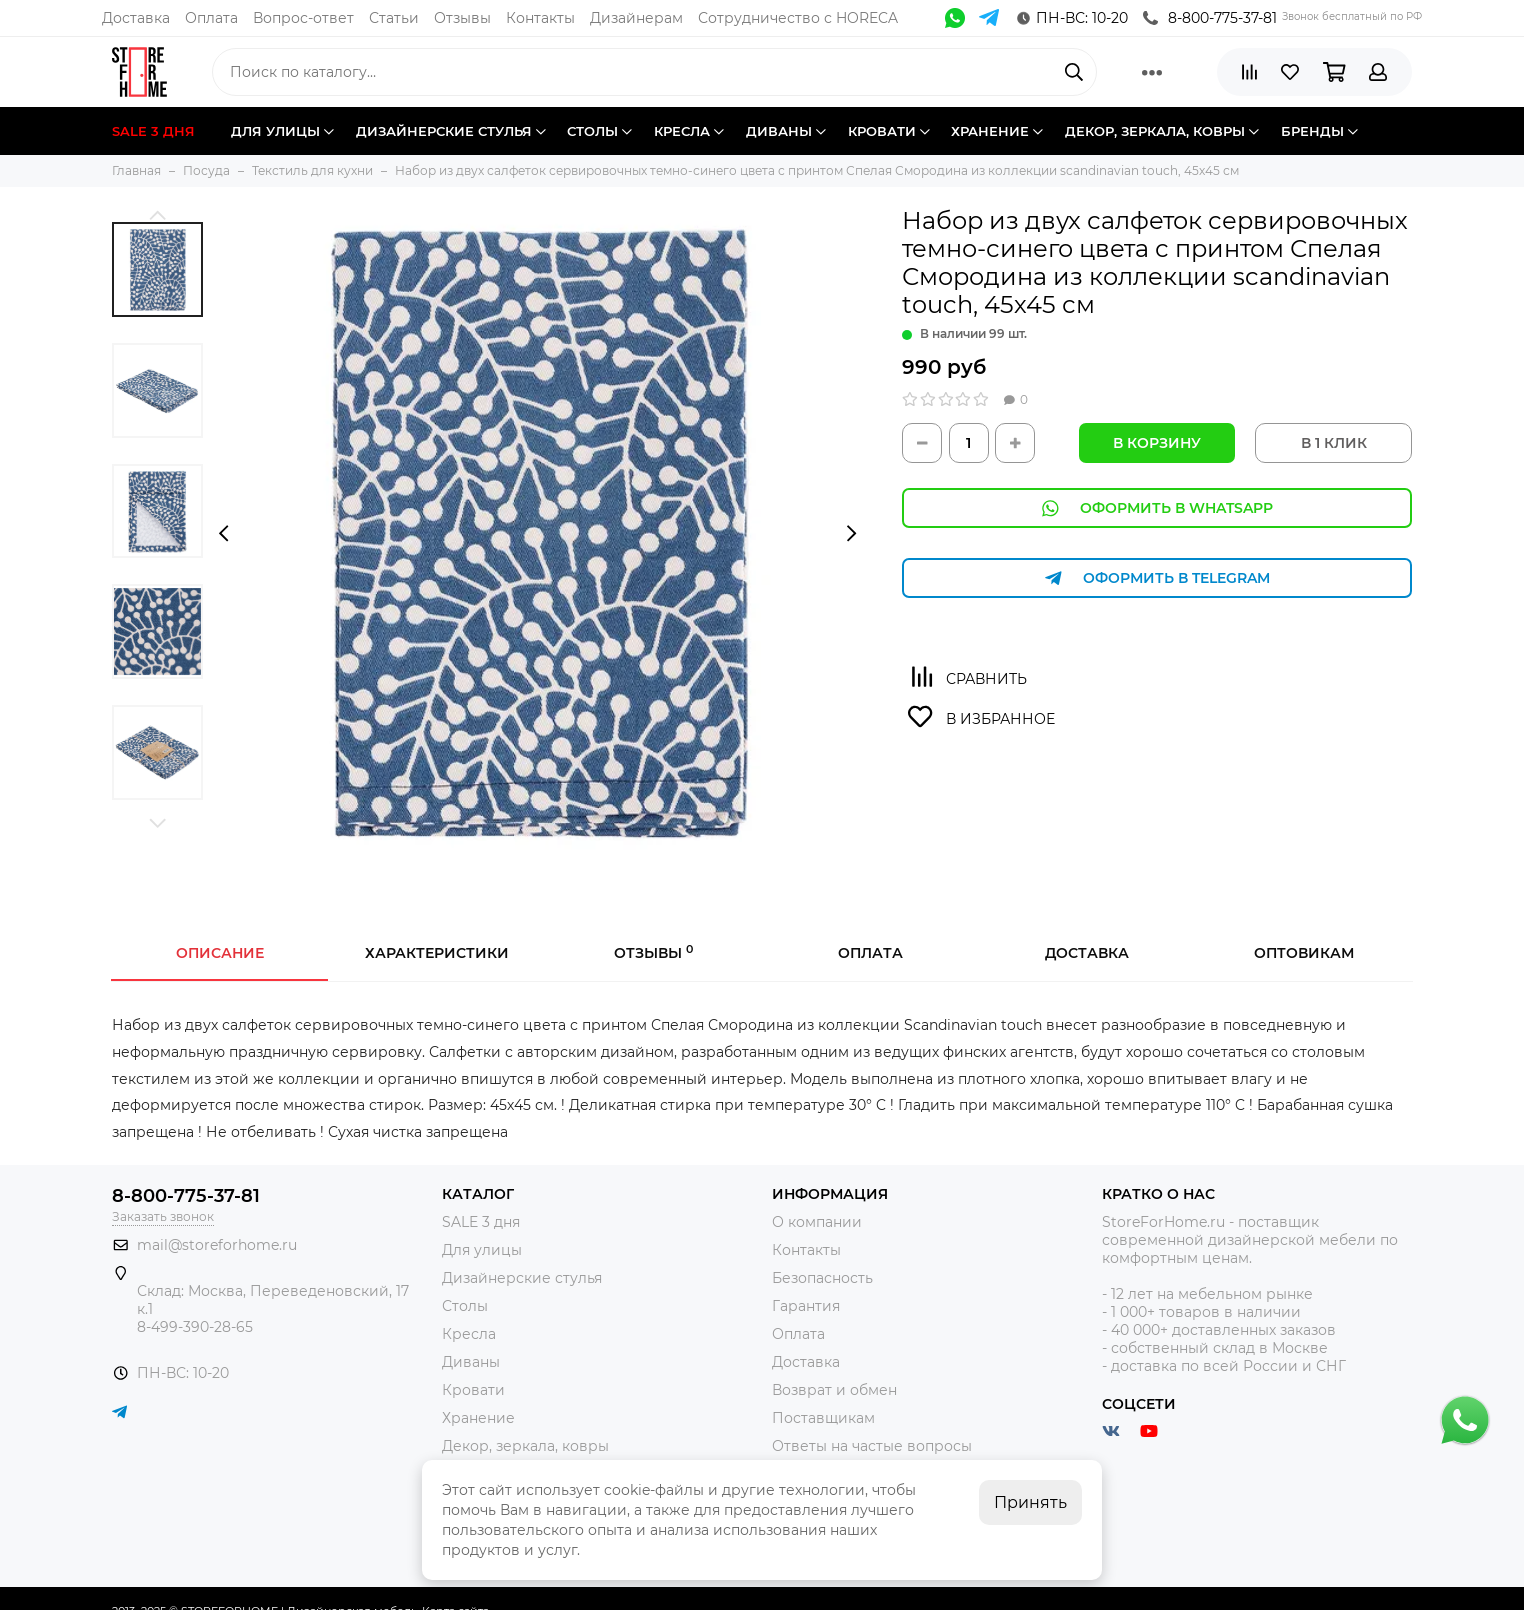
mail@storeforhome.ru (217, 1245)
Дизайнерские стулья (522, 1278)
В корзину (1157, 443)
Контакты (540, 18)
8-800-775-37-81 (1210, 18)
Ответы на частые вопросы (872, 1446)
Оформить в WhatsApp (1157, 508)
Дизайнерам (636, 18)
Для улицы (482, 1250)
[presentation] (223, 534)
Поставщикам (823, 1418)
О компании (817, 1222)
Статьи (394, 18)
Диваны (471, 1362)
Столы (465, 1306)
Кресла (469, 1334)
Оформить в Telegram (1157, 578)
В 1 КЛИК (1334, 443)
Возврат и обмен (834, 1390)
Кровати (473, 1390)
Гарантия (806, 1306)
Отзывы (462, 18)
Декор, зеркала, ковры (525, 1446)
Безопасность (822, 1278)
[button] (157, 214)
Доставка (136, 18)
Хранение (478, 1418)
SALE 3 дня (481, 1222)
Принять (1030, 1502)
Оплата (211, 18)
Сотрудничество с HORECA (798, 18)
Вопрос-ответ (303, 18)
